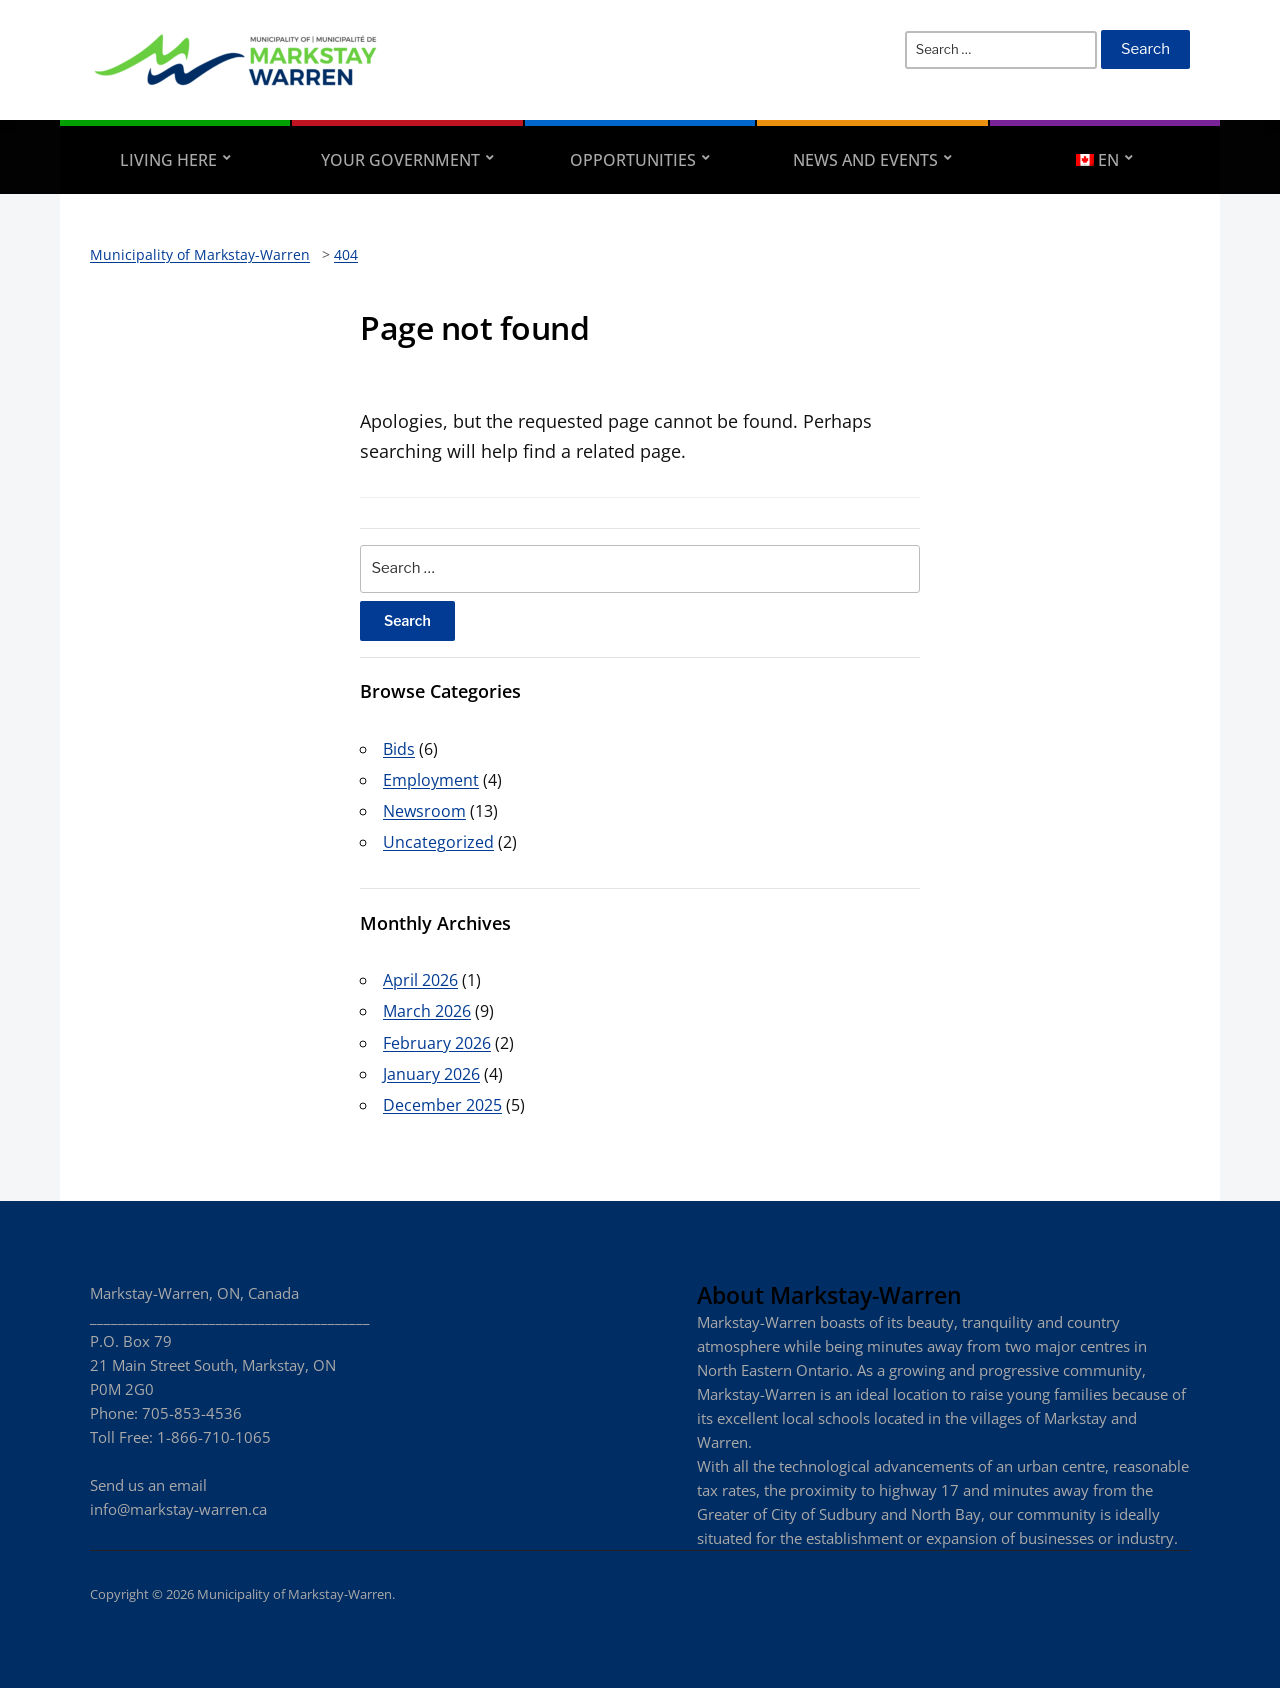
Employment (431, 780)
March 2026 (427, 1011)
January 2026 (431, 1074)
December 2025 (442, 1105)
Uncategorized (438, 842)
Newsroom (424, 811)
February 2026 (437, 1043)
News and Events (865, 160)
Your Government (400, 160)
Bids (399, 749)
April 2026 (420, 980)
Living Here (168, 160)
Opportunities (633, 160)
